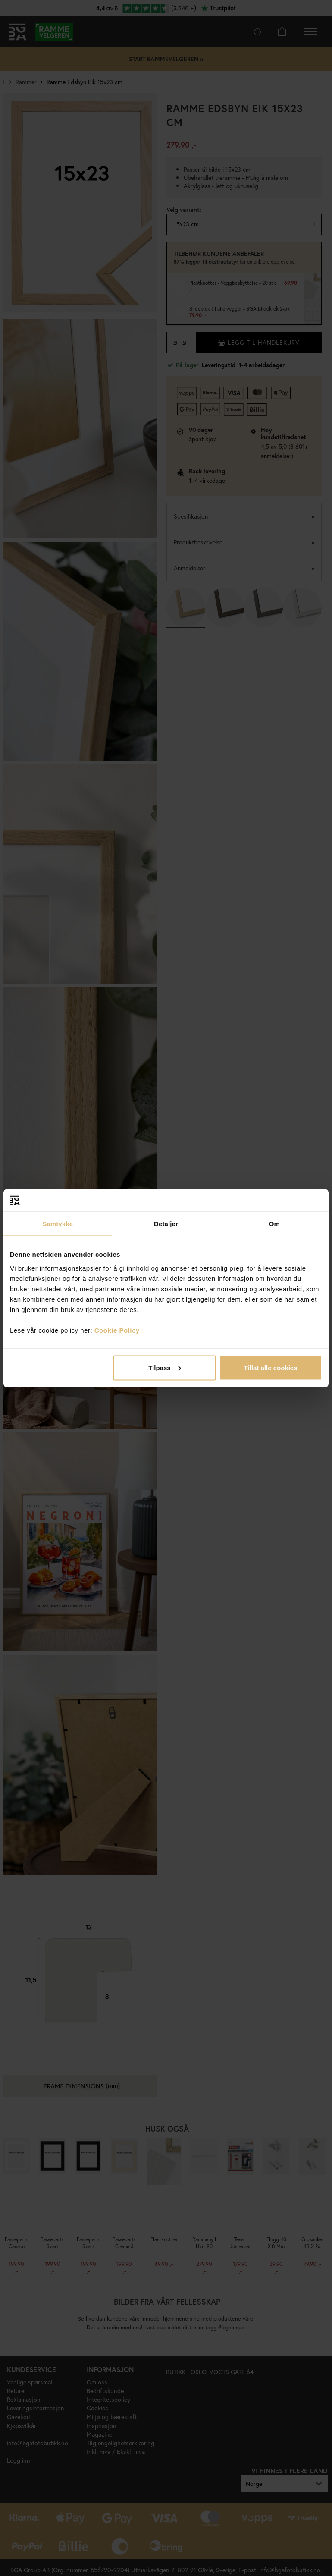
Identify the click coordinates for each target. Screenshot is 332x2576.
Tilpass (164, 1367)
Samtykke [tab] (57, 1223)
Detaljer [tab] (166, 1223)
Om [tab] (274, 1223)
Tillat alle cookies (271, 1367)
